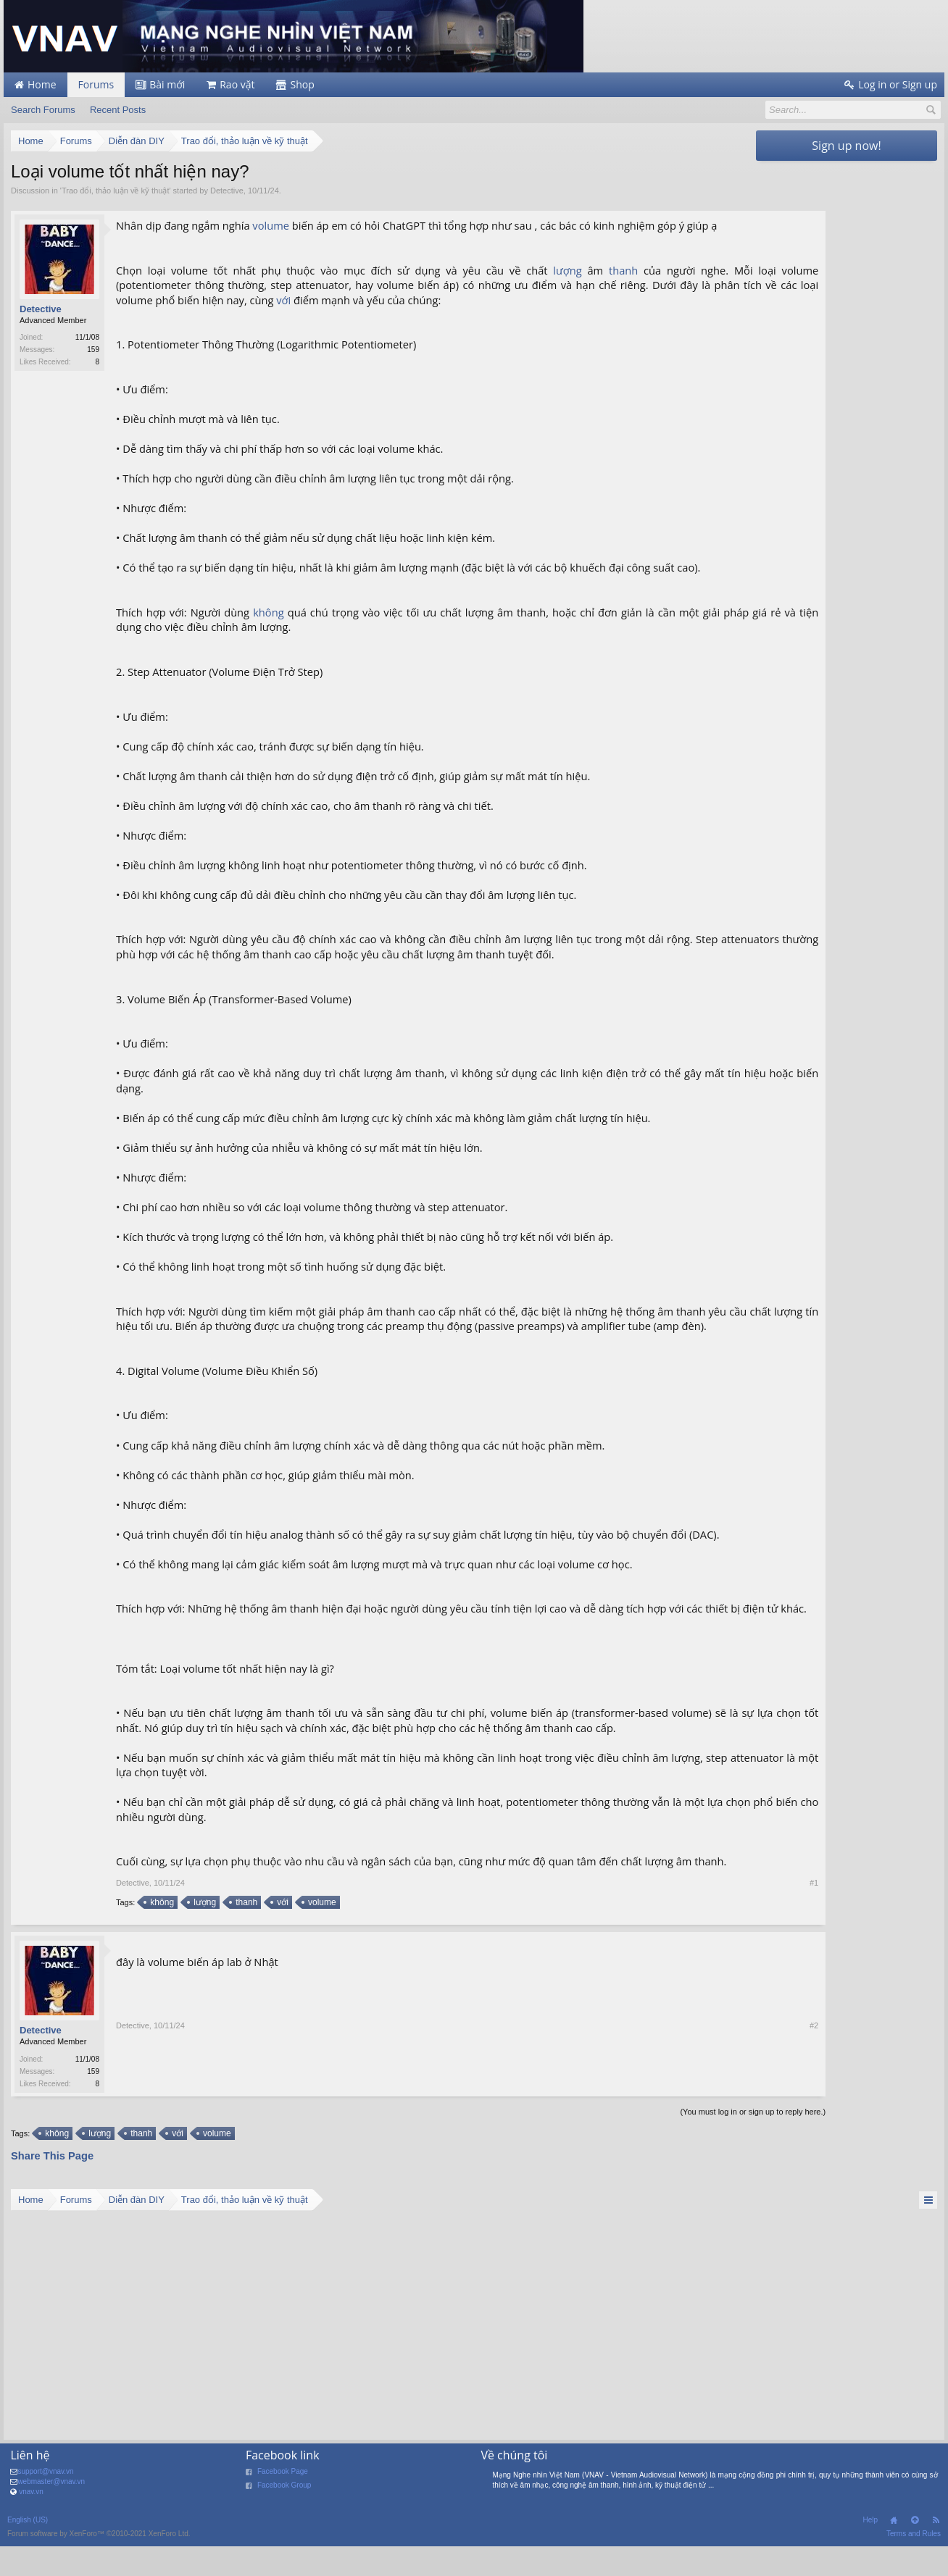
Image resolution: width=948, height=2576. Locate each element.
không (266, 612)
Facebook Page (282, 2502)
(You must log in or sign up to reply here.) (676, 2142)
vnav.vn (31, 2523)
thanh (595, 270)
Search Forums (43, 109)
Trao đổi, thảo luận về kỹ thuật (115, 190)
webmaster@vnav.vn (51, 2513)
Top (915, 2551)
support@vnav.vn (45, 2502)
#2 (737, 2113)
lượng (542, 270)
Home (894, 2551)
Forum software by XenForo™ (99, 2565)
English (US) (27, 2551)
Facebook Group (284, 2516)
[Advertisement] (846, 385)
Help (870, 2551)
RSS (936, 2551)
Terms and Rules (913, 2565)
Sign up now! (846, 146)
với (385, 300)
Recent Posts (118, 109)
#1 (737, 1912)
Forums (96, 84)
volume (270, 225)
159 (93, 350)
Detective (227, 190)
